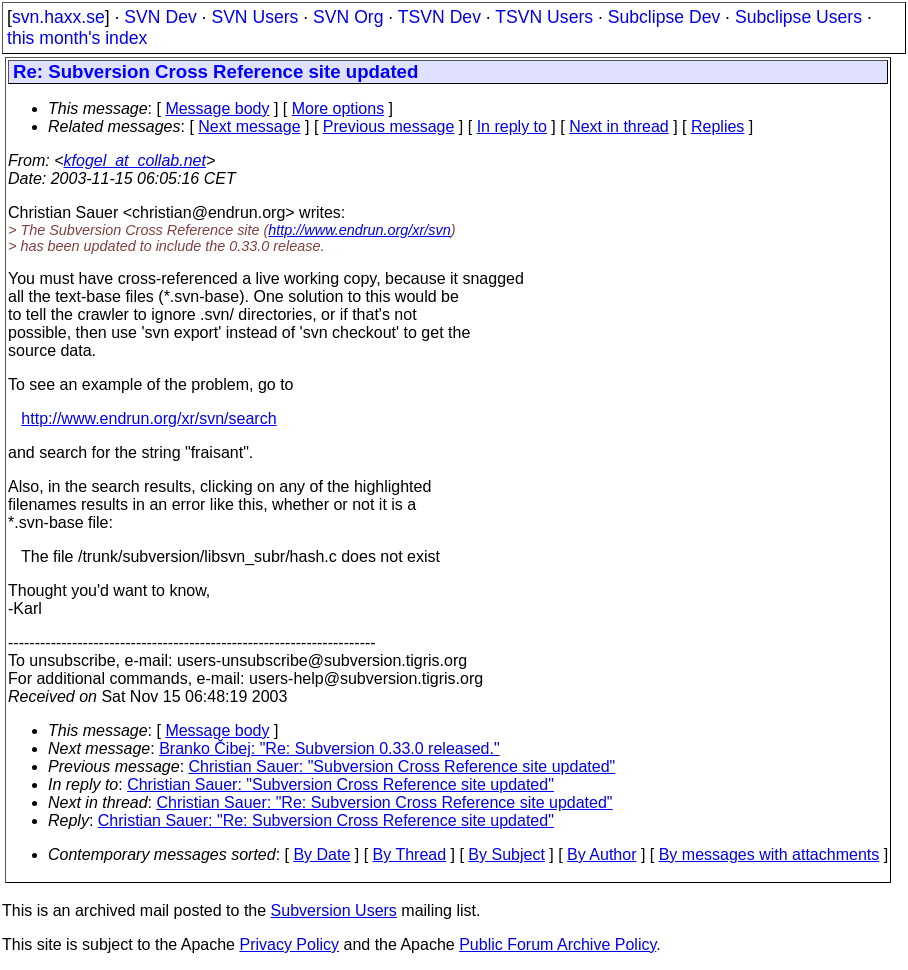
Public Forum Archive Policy (557, 944)
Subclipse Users (798, 17)
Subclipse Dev (664, 17)
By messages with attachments (769, 854)
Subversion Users (334, 910)
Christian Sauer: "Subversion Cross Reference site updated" (402, 766)
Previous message (389, 126)
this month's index (77, 38)
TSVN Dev (439, 17)
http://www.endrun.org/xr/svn (359, 230)
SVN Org (348, 17)
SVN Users (254, 17)
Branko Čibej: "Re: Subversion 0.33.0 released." (329, 748)
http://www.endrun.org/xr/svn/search (148, 418)
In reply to (512, 126)
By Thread (410, 854)
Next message (249, 126)
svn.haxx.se (58, 17)
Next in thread (619, 126)
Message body (217, 108)
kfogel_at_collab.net (135, 160)
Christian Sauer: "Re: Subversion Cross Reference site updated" (385, 802)
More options (338, 108)
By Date (321, 854)
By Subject (506, 854)
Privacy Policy (289, 944)
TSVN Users (544, 17)
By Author (601, 854)
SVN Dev (160, 17)
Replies (717, 126)
